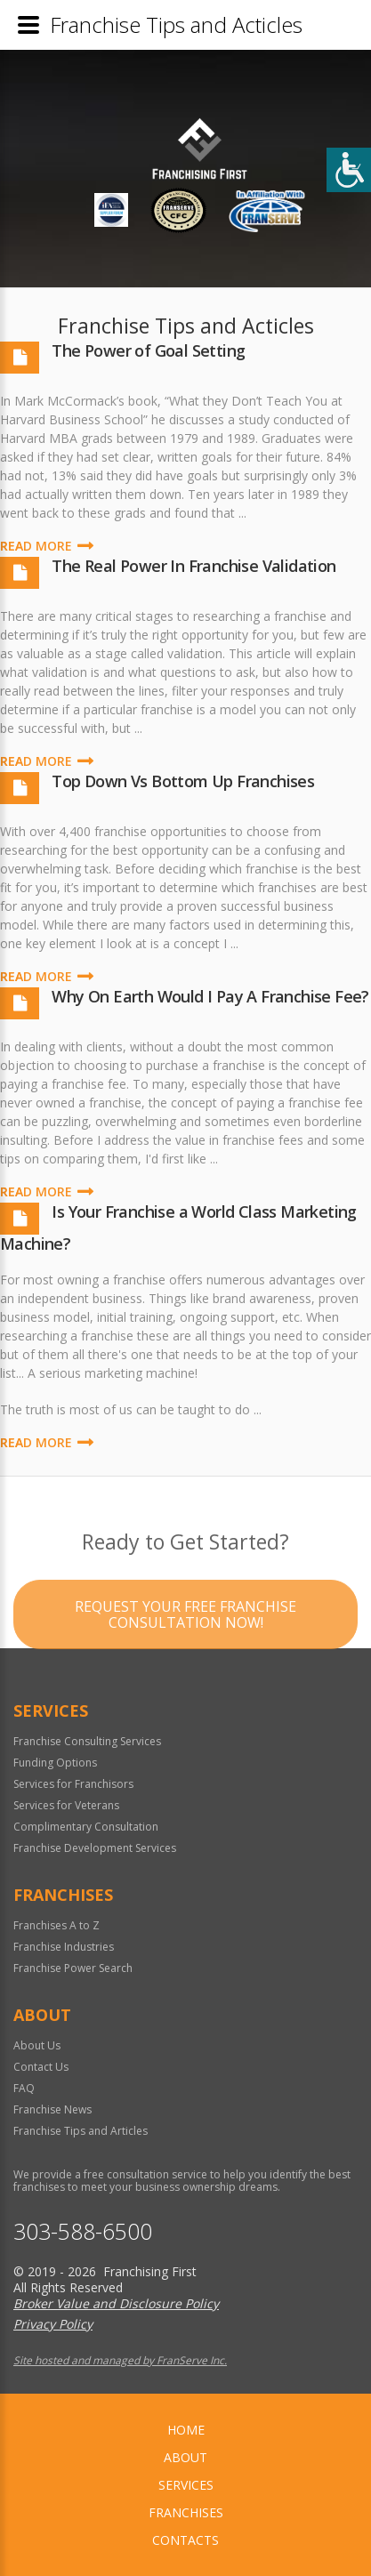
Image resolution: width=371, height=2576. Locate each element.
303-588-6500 (82, 2231)
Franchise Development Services (94, 1848)
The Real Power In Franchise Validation (193, 565)
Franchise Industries (63, 1946)
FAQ (24, 2088)
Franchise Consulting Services (87, 1741)
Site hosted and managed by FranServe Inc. (120, 2360)
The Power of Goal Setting (148, 350)
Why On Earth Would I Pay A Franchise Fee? (210, 996)
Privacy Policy (53, 2323)
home (186, 2429)
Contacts (185, 2540)
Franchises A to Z (56, 1925)
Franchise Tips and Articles (80, 2130)
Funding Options (55, 1762)
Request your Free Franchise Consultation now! (185, 1652)
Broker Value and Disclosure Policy (116, 2303)
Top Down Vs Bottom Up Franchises (183, 781)
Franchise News (52, 2109)
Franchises (186, 2512)
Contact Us (41, 2066)
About (185, 2457)
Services (186, 2484)
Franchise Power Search (73, 1968)
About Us (36, 2045)
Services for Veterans (66, 1805)
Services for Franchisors (73, 1783)
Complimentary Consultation (85, 1826)
